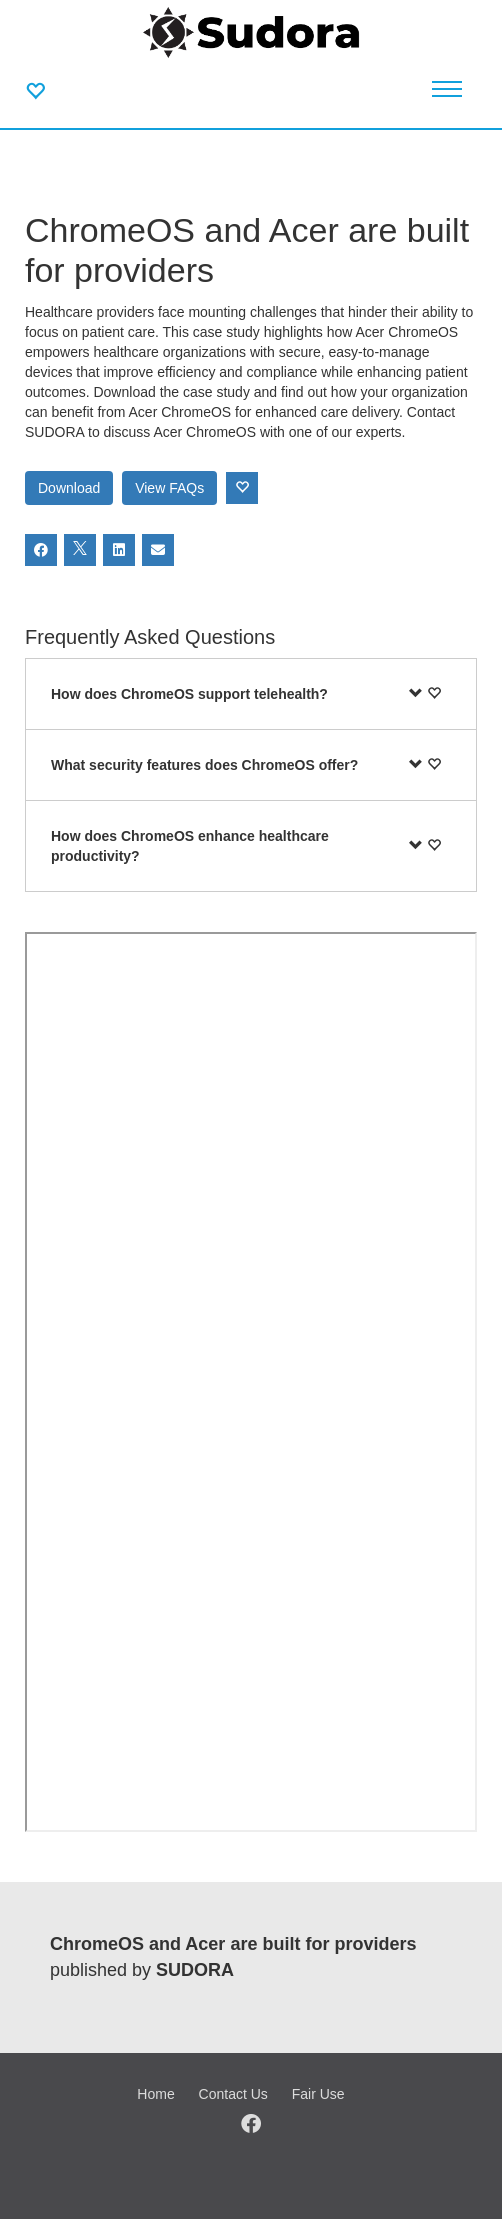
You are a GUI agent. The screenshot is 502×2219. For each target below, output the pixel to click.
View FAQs (169, 488)
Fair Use (318, 2094)
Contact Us (233, 2094)
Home (155, 2094)
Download (69, 488)
